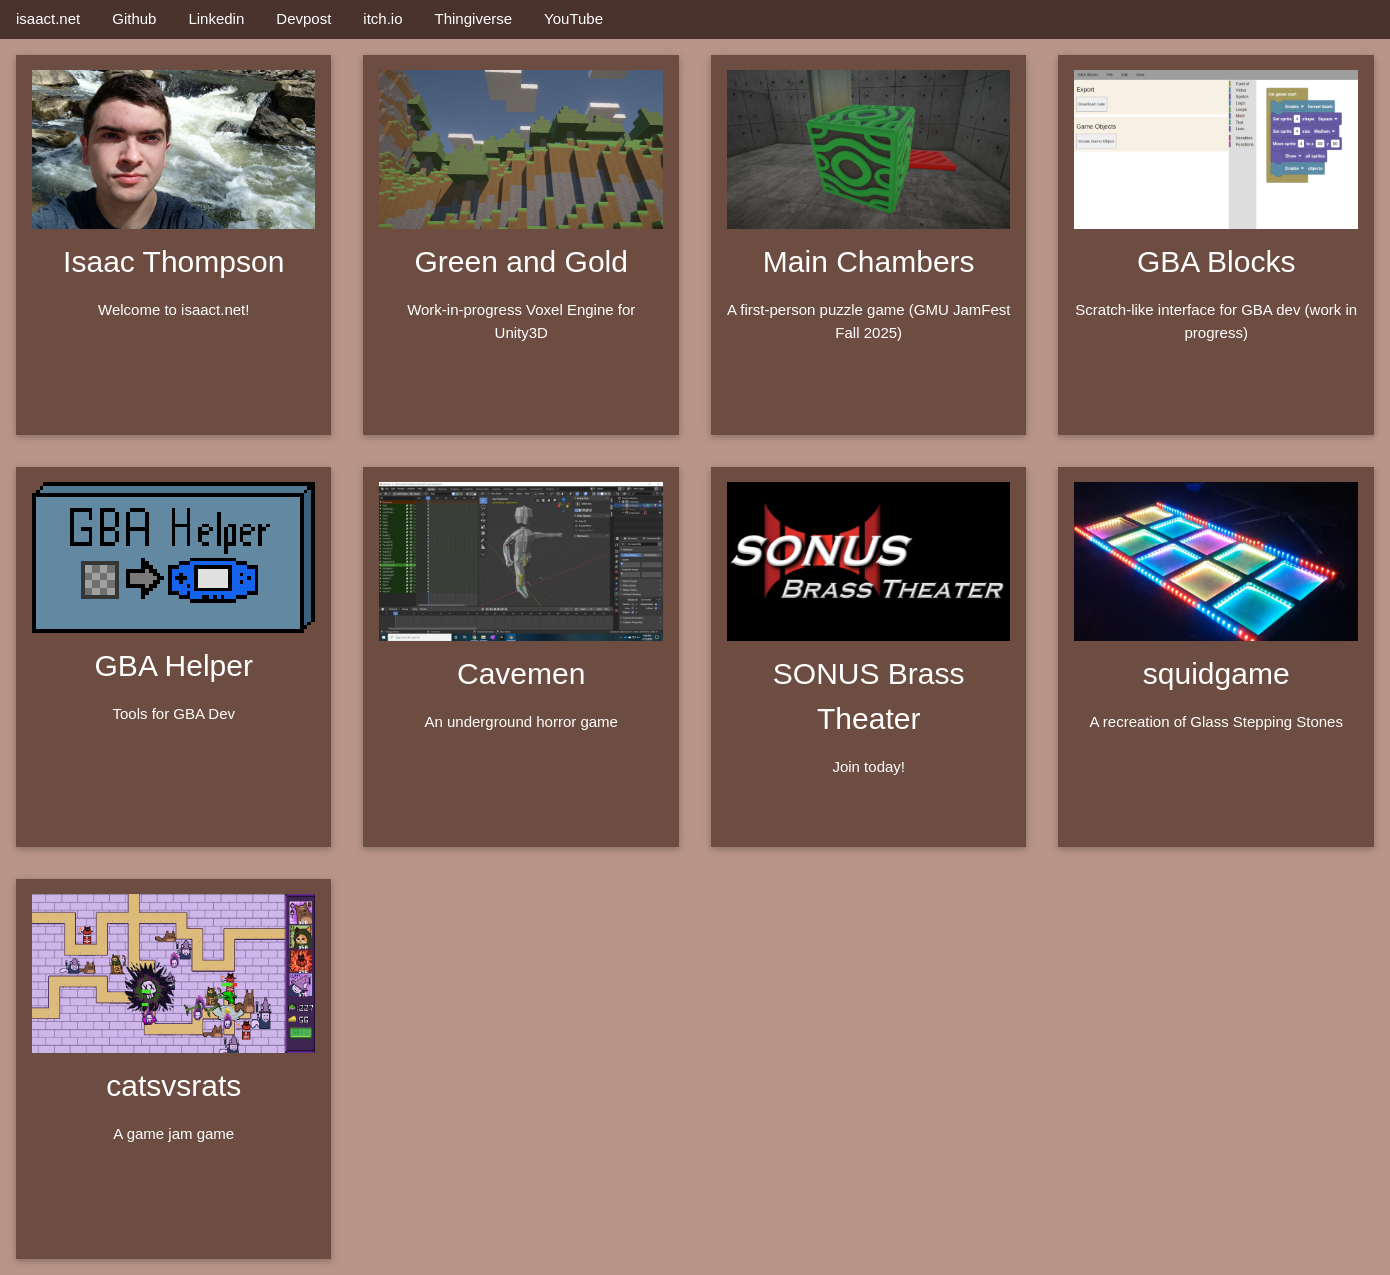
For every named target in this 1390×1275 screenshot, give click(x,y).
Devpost (303, 18)
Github (134, 18)
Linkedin (216, 18)
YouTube (573, 18)
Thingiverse (474, 18)
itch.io (382, 18)
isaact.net (48, 18)
